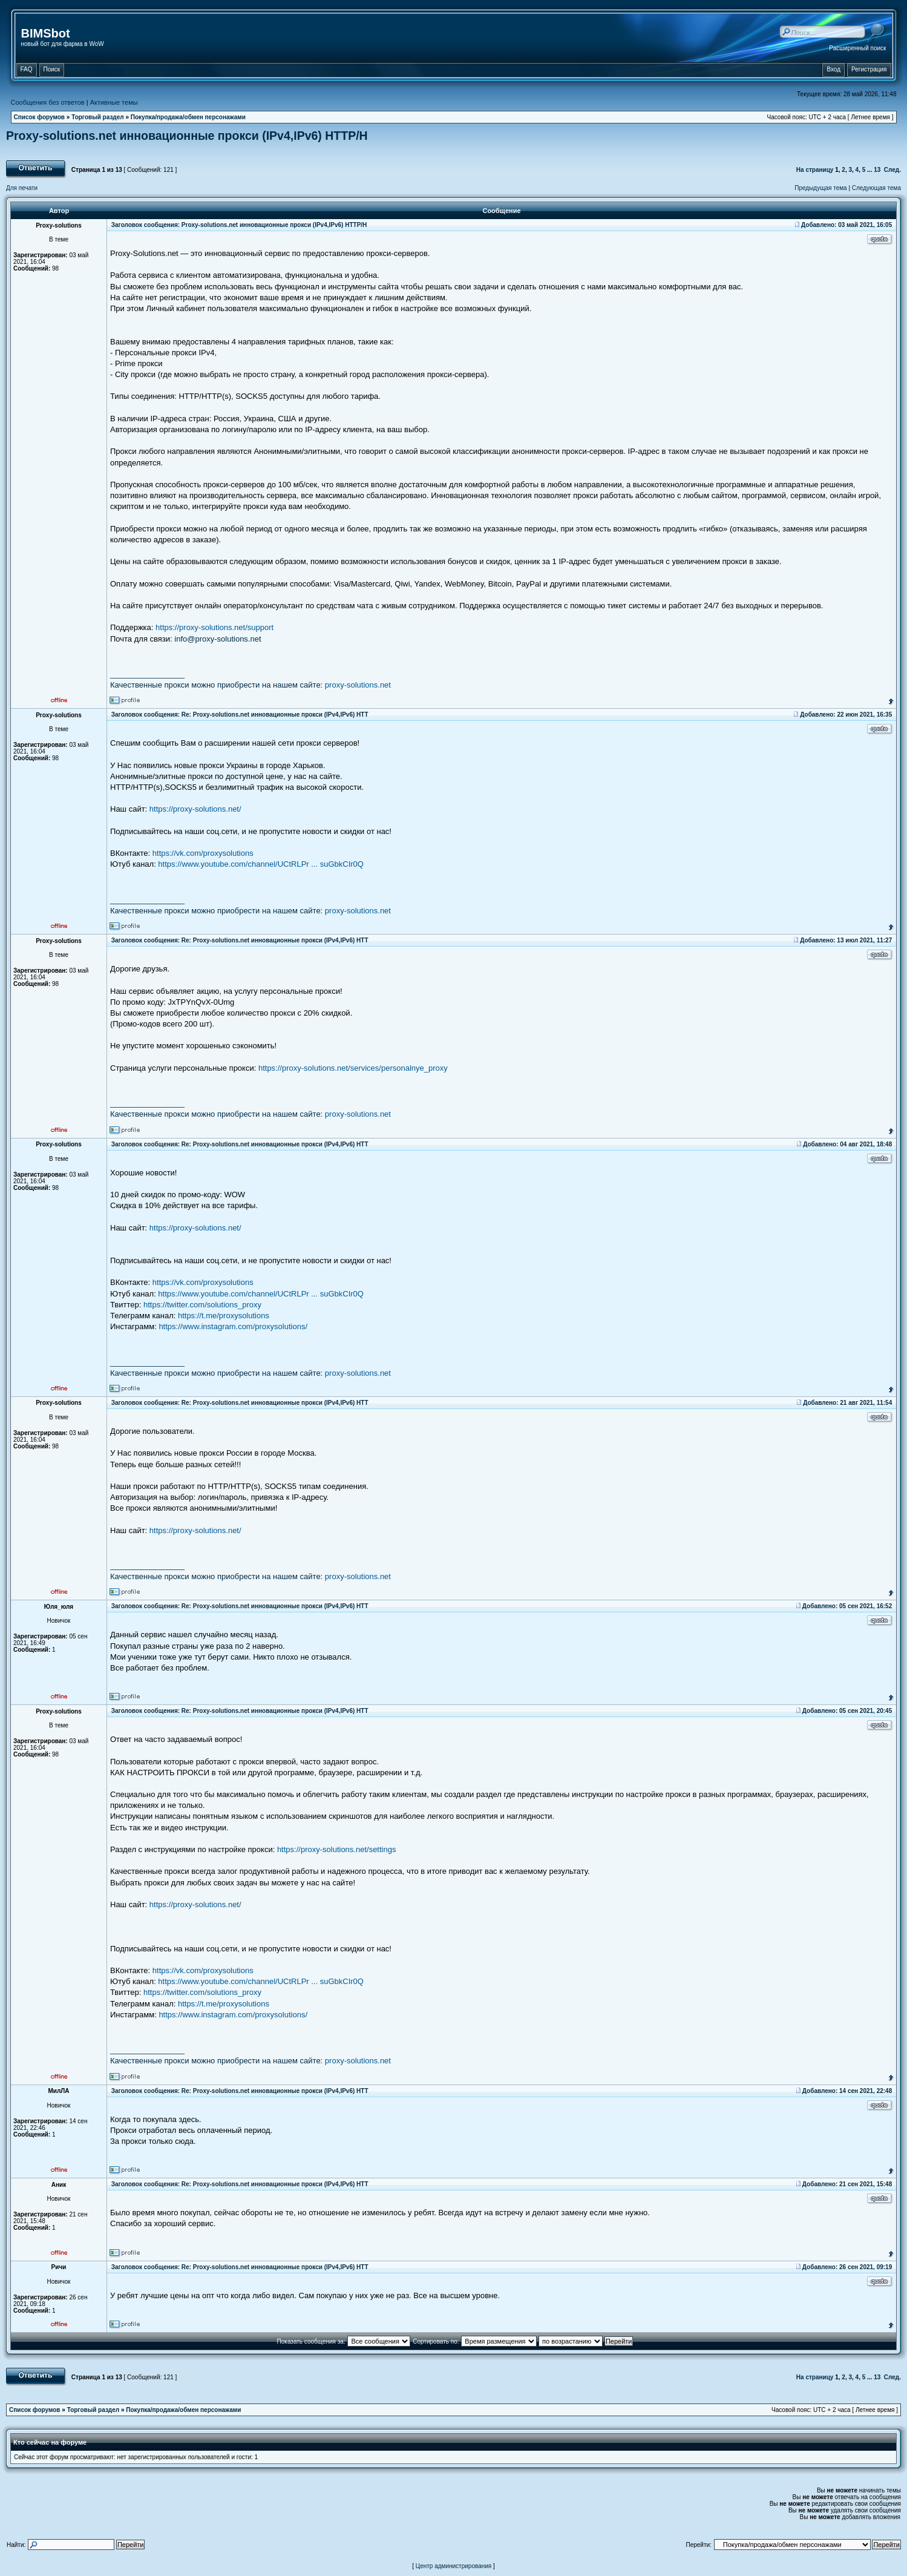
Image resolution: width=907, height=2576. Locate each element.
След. (892, 169)
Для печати (22, 188)
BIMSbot (45, 33)
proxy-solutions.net (358, 684)
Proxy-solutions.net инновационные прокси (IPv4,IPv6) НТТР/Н (187, 135)
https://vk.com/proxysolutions (203, 853)
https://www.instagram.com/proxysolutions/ (233, 1326)
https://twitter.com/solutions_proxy (202, 1304)
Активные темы (114, 102)
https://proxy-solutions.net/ (195, 808)
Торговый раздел (97, 117)
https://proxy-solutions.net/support (214, 627)
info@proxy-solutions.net (217, 638)
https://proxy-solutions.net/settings (336, 1849)
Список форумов (39, 117)
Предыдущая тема (820, 188)
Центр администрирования (454, 2566)
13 (877, 169)
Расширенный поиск (857, 48)
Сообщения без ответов (48, 102)
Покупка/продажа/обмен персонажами (188, 117)
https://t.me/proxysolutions (223, 1315)
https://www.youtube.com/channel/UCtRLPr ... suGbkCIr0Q (261, 864)
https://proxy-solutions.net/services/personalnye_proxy (353, 1068)
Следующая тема (876, 188)
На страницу (815, 169)
